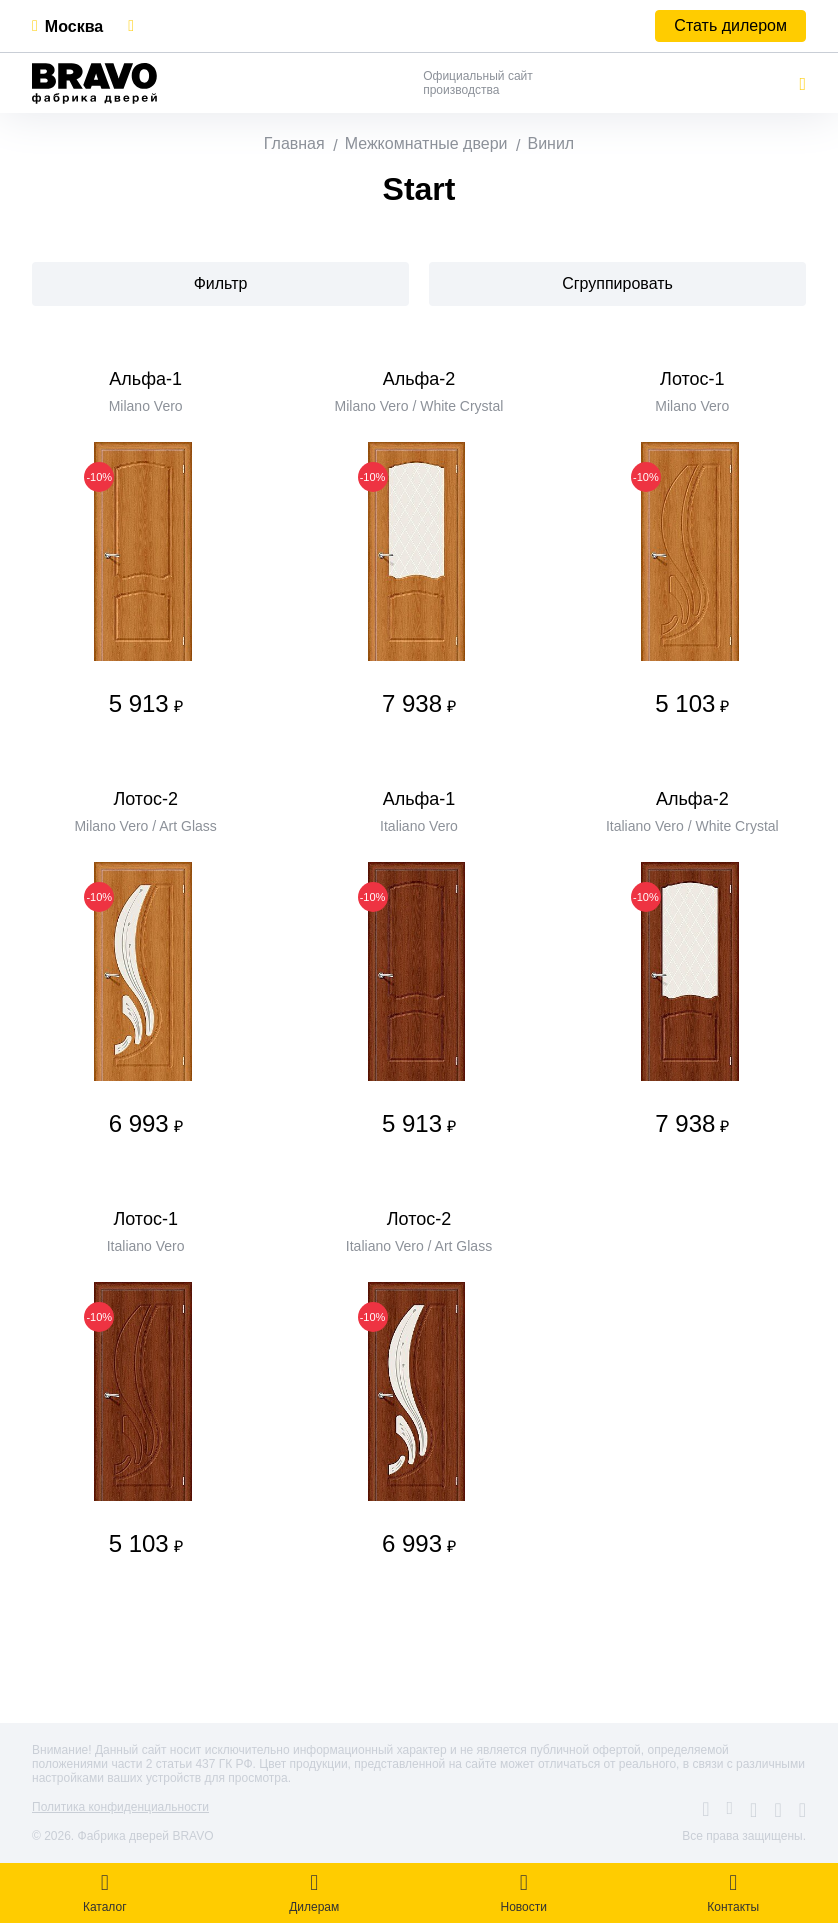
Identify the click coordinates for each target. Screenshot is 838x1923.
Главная (294, 143)
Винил (550, 143)
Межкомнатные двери (426, 143)
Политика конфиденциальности (120, 1807)
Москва (74, 26)
